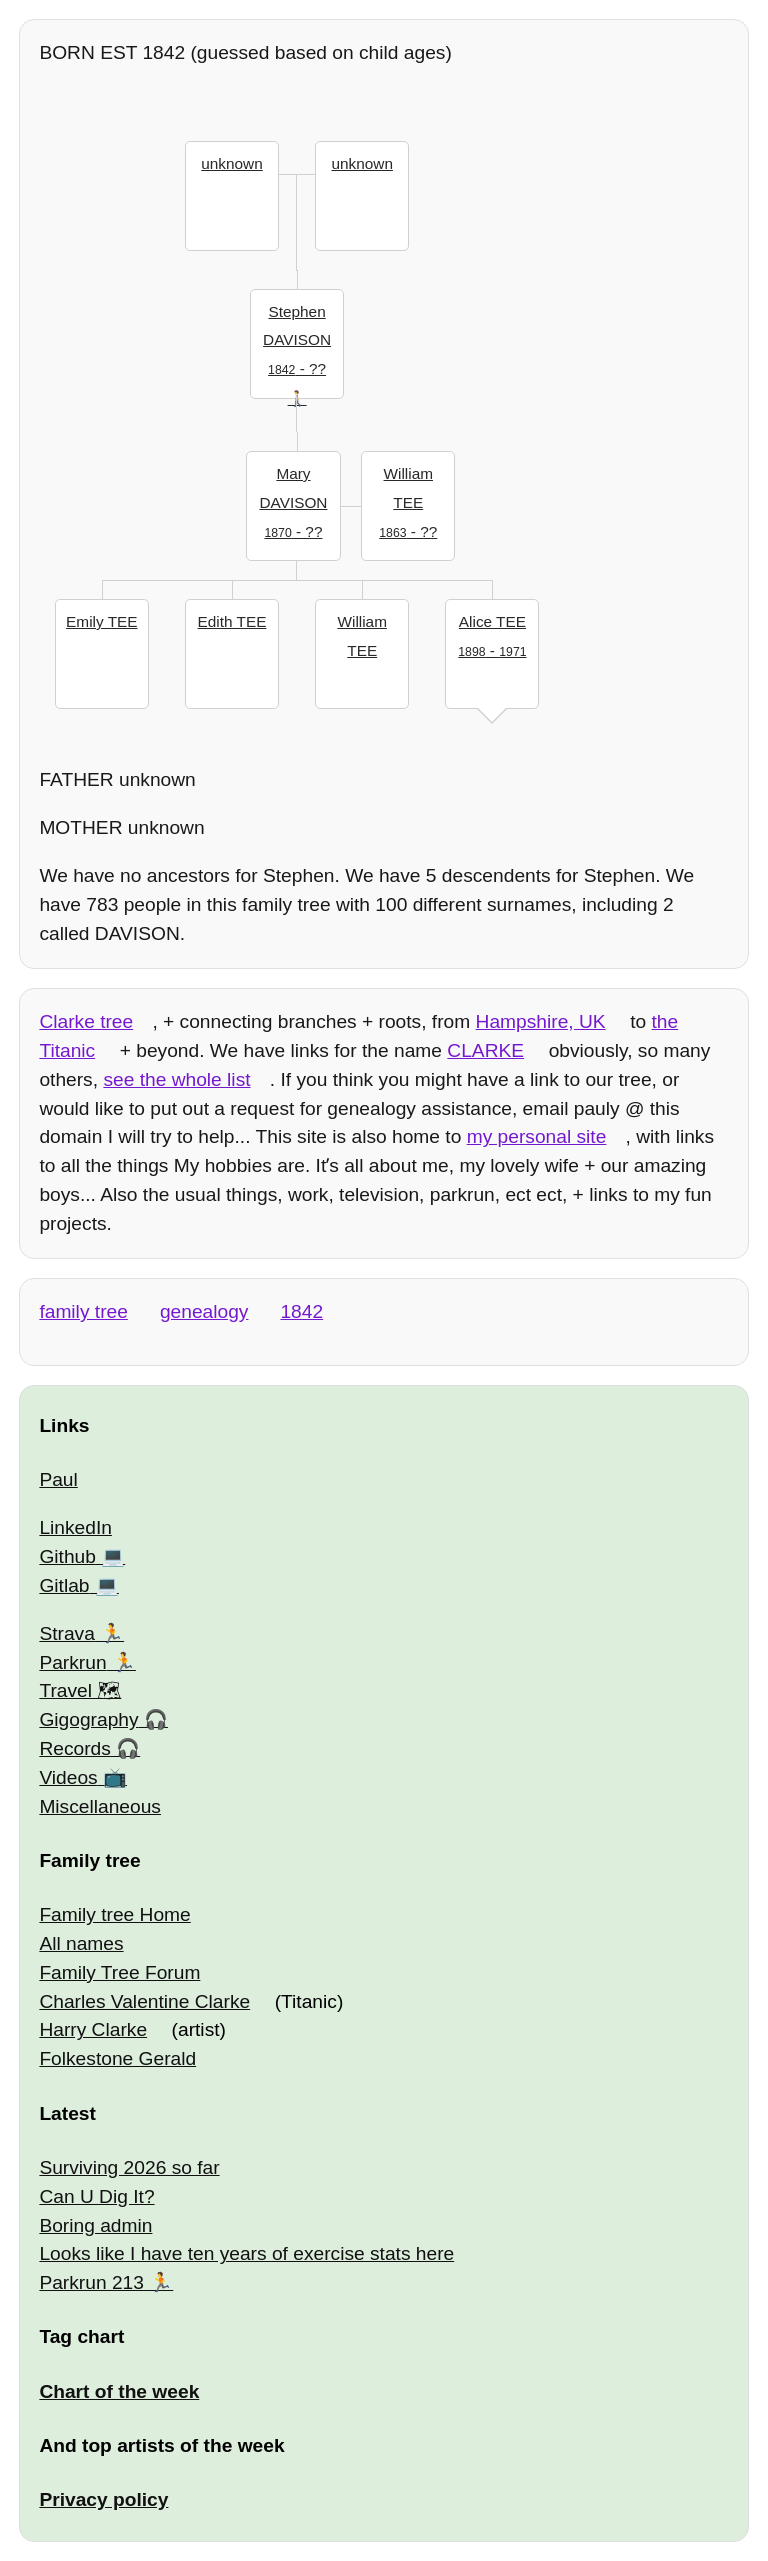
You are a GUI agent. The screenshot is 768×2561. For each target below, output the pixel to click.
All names (81, 1943)
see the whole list (176, 1079)
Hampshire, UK (541, 1021)
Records (74, 1748)
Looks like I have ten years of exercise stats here (246, 2253)
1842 (301, 1311)
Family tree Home (114, 1914)
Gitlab (64, 1585)
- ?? (297, 338)
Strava (66, 1633)
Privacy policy (103, 2499)
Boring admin (95, 2225)
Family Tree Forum (119, 1972)
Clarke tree (86, 1021)
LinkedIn (75, 1527)
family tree (83, 1311)
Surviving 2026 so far (129, 2167)
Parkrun (72, 1662)
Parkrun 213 (91, 2282)
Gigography (88, 1719)
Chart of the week (119, 2391)
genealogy (204, 1311)
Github (67, 1556)
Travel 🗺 (80, 1690)
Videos (68, 1777)
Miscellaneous (100, 1806)
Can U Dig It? (96, 2196)
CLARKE (485, 1050)
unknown (231, 163)
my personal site (537, 1136)
